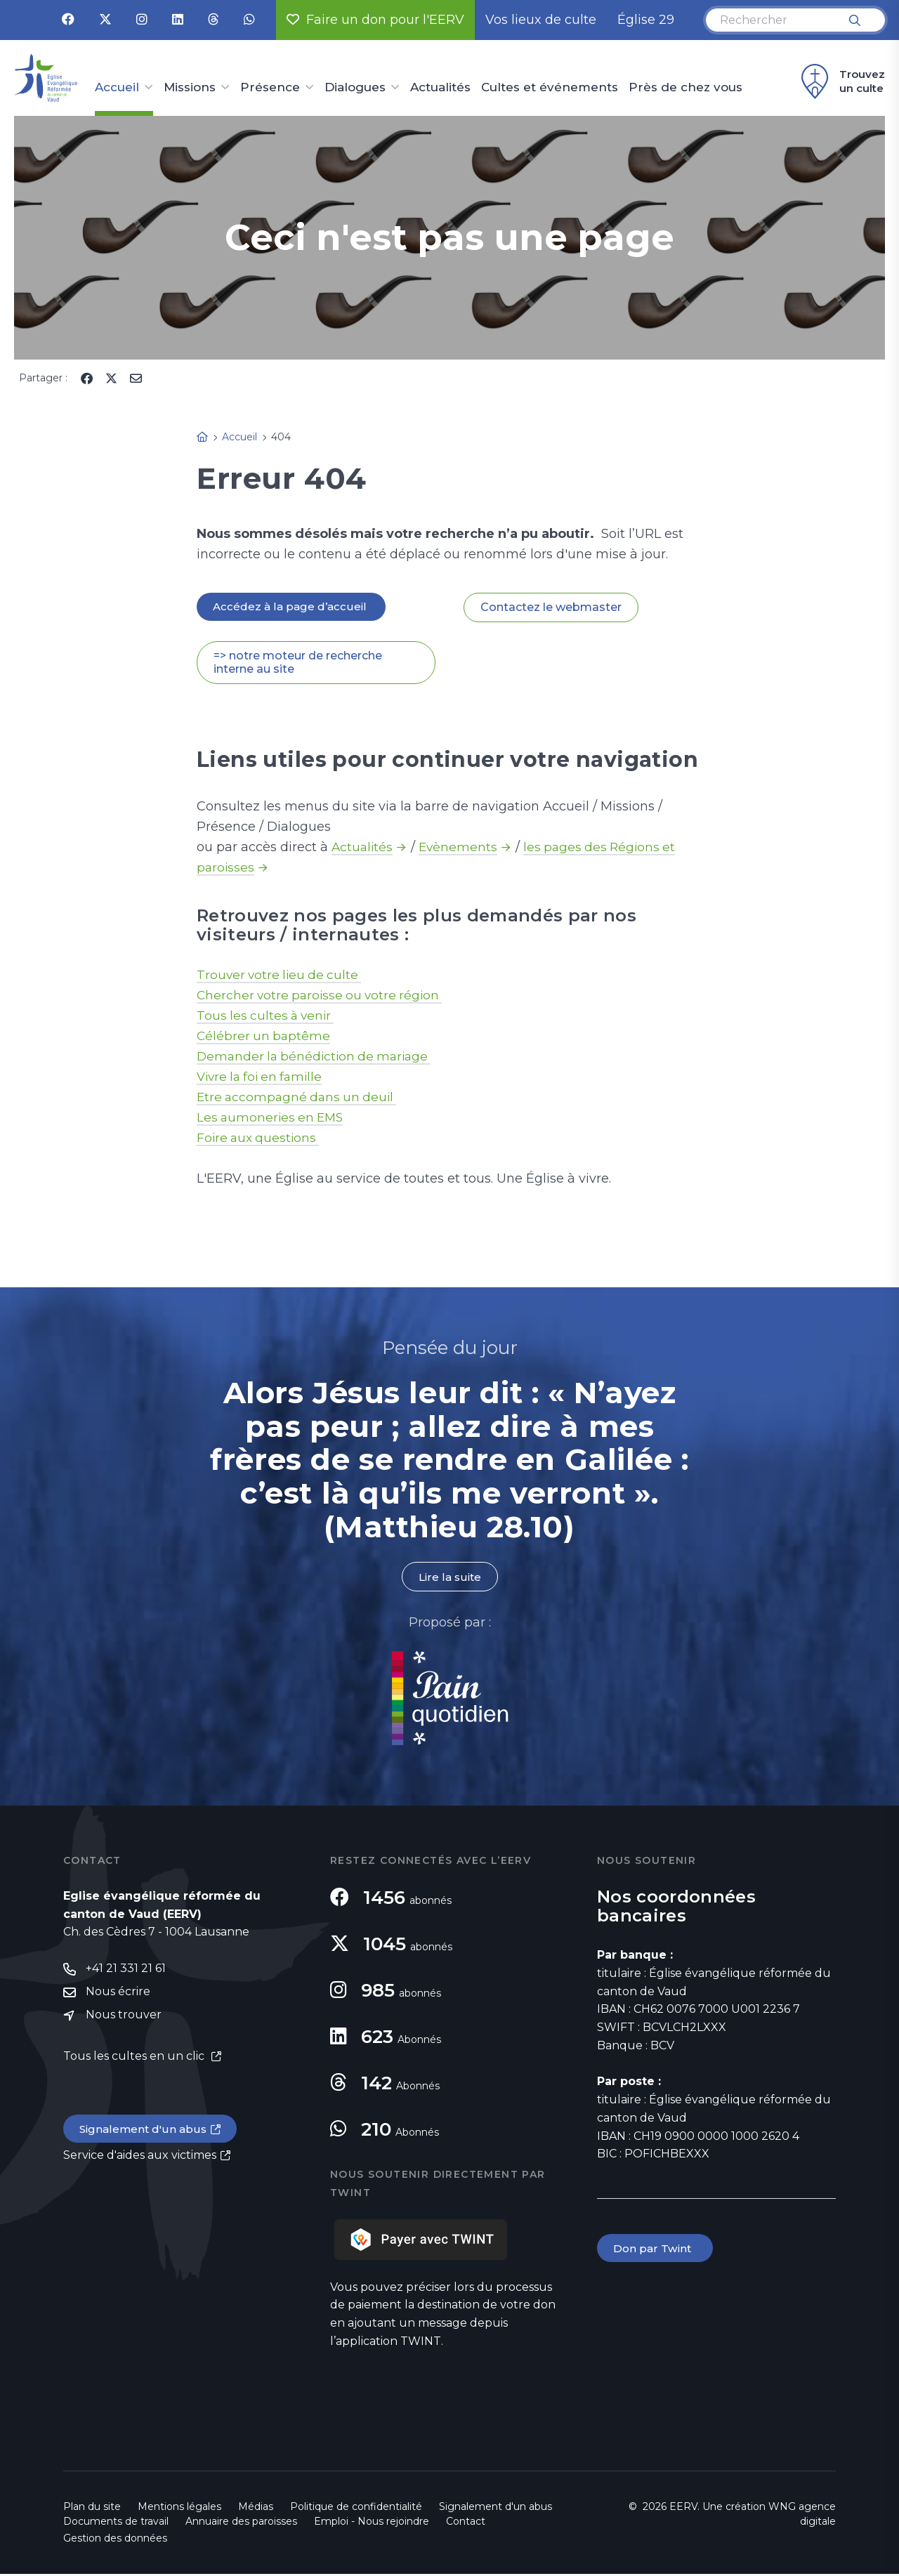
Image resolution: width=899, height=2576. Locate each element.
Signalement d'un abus (144, 2133)
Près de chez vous (685, 87)
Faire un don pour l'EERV (375, 19)
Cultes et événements (549, 87)
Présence (270, 87)
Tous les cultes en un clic (135, 2059)
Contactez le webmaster (551, 608)
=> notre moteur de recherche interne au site (298, 663)
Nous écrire (118, 1995)
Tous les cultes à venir (268, 1017)
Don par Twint (656, 2250)
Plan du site (92, 2508)
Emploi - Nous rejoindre (371, 2523)
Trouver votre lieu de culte (282, 976)
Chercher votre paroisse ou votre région (323, 996)
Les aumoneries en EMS (272, 1118)
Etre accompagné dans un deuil (300, 1098)
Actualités (440, 87)
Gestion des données (115, 2540)
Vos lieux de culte (540, 19)
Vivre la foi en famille (263, 1078)
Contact (465, 2523)
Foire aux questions (260, 1139)
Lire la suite (449, 1578)
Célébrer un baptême (265, 1037)
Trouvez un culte (841, 81)
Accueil (117, 87)
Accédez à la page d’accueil (292, 607)
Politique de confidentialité (356, 2508)
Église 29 (645, 19)
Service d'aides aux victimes (139, 2160)
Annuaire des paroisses (241, 2523)
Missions (190, 87)
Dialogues (355, 87)
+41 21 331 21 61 (126, 1971)
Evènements (461, 848)
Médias (255, 2508)
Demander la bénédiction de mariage (318, 1057)
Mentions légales (179, 2508)
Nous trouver (124, 2018)
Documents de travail (116, 2523)
